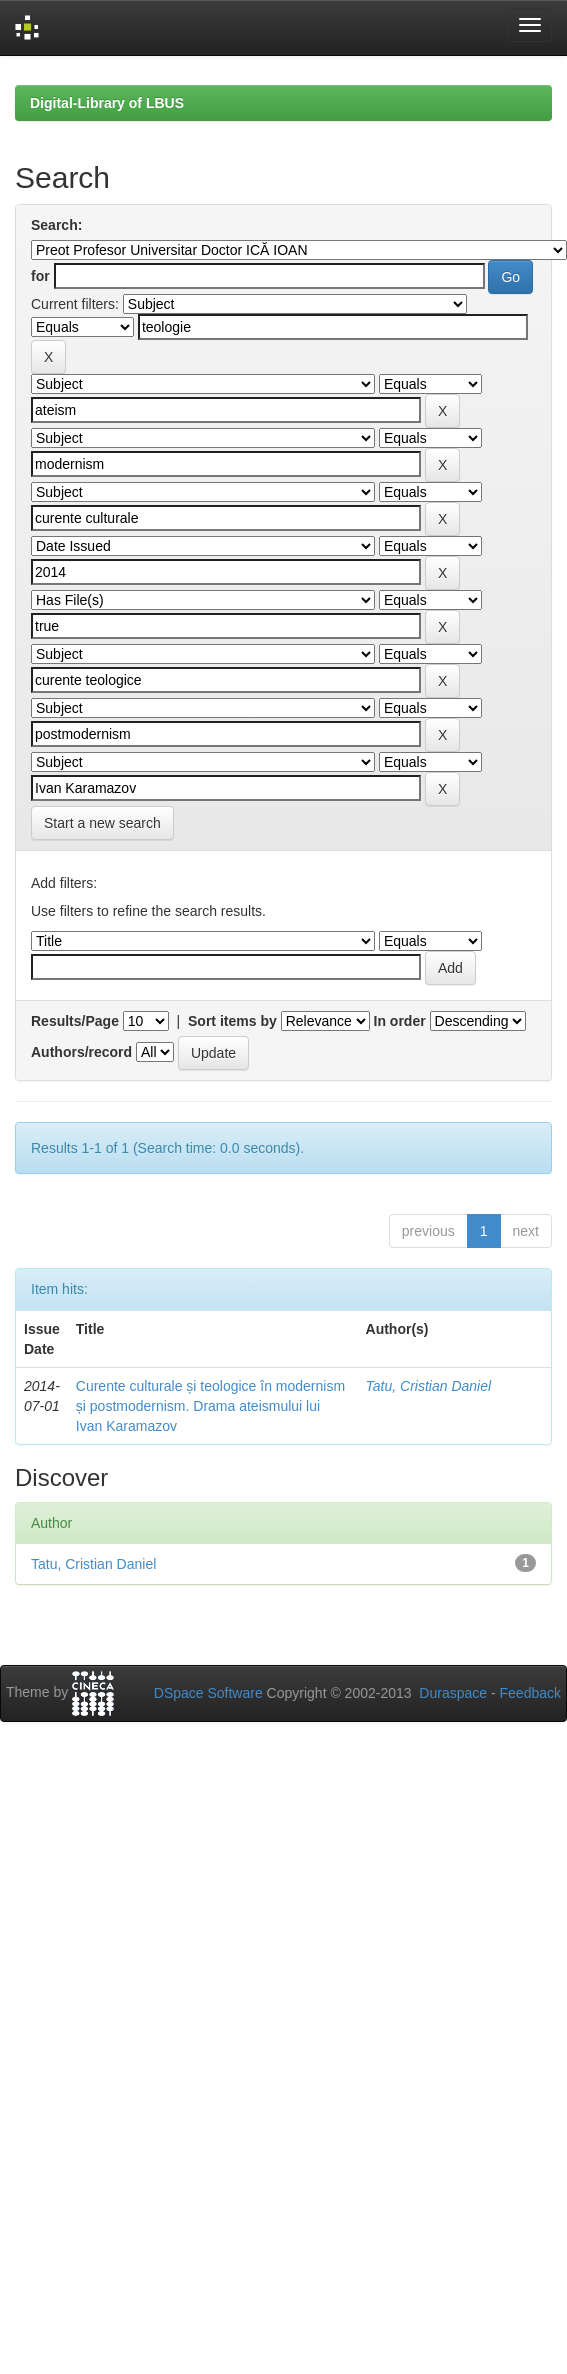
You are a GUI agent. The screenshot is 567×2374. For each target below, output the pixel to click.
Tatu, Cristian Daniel (429, 1386)
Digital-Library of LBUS (107, 103)
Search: (56, 225)
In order (400, 1021)
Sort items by (232, 1021)
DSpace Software (208, 1693)
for (40, 276)
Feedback (530, 1693)
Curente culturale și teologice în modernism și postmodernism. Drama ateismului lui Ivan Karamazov (210, 1406)
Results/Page (75, 1021)
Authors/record (81, 1052)
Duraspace (453, 1693)
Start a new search (102, 823)
